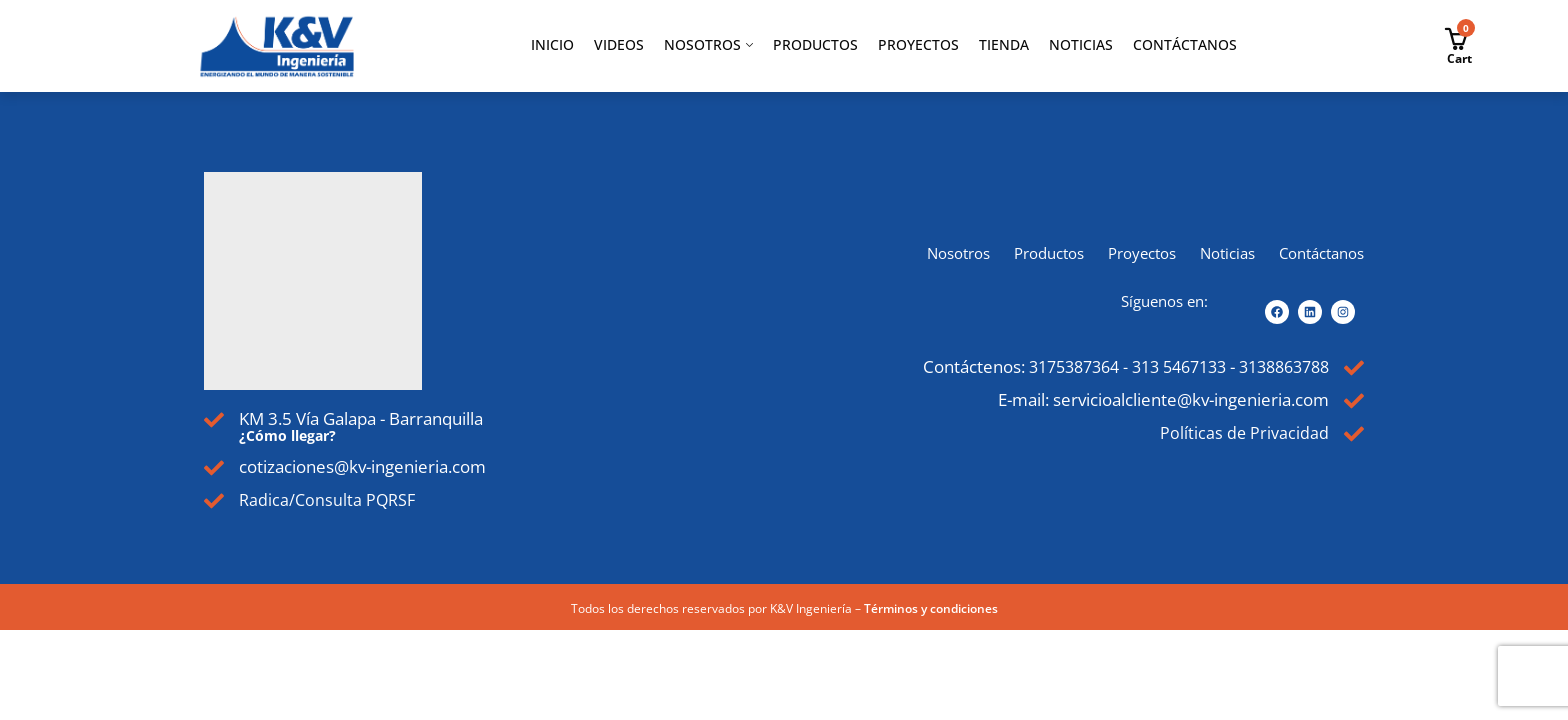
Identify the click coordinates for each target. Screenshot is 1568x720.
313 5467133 (1163, 367)
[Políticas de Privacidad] (1353, 437)
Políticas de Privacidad (1243, 435)
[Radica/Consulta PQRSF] (214, 502)
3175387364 (1048, 367)
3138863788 (1278, 367)
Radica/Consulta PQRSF (330, 500)
